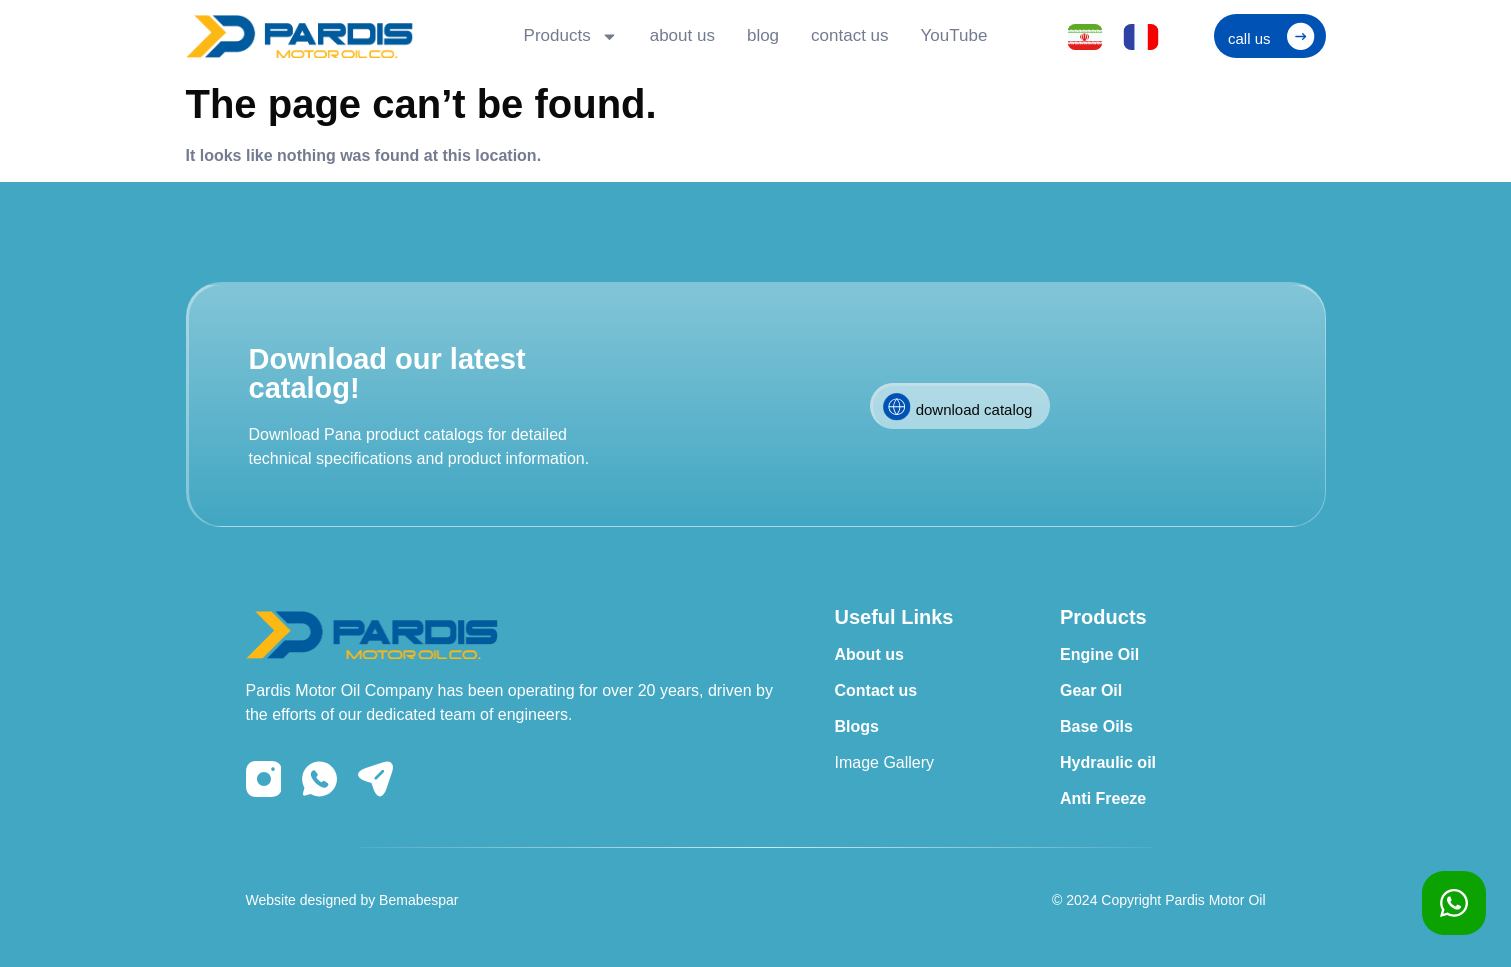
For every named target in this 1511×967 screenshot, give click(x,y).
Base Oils (1096, 726)
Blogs (857, 726)
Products (571, 36)
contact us (850, 35)
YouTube (954, 35)
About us (869, 654)
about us (682, 35)
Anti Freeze (1103, 798)
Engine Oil (1099, 654)
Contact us (876, 690)
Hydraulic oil (1108, 762)
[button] (1270, 36)
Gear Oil (1091, 690)
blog (763, 35)
